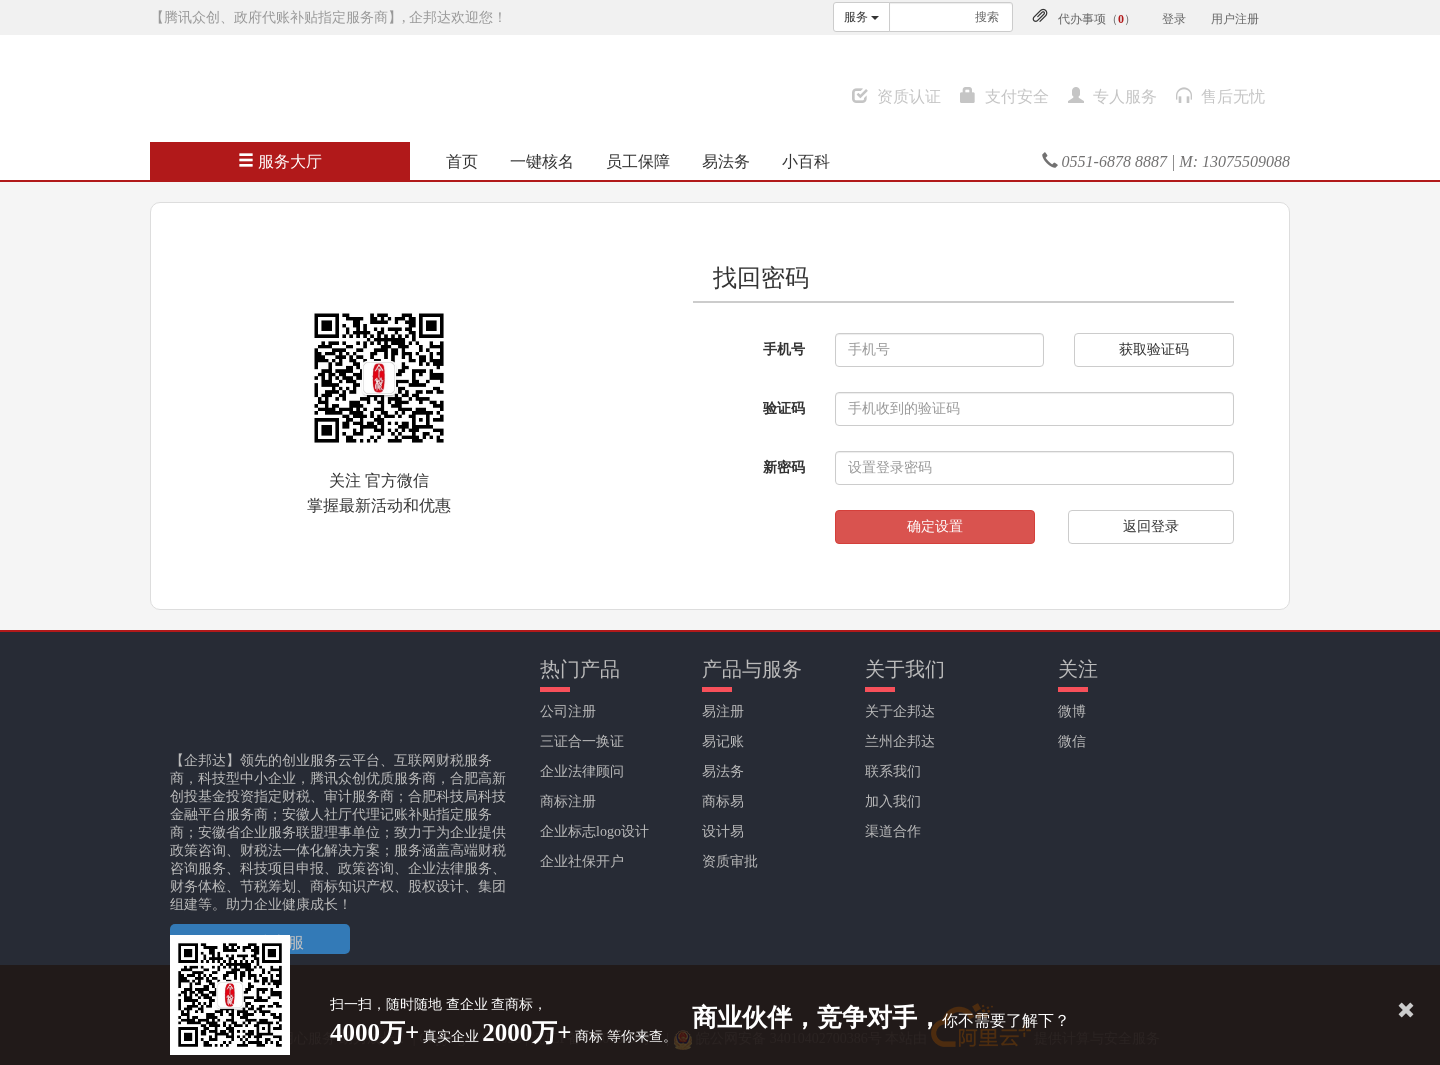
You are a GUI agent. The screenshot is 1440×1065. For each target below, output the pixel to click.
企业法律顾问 (582, 771)
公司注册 (568, 711)
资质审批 (730, 861)
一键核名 (542, 161)
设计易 (723, 831)
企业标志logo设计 (594, 831)
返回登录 (1151, 526)
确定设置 (935, 526)
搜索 (987, 17)
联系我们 (893, 771)
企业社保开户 (582, 861)
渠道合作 (893, 831)
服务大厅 (280, 161)
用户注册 (1235, 19)
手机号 (784, 349)
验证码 (784, 408)
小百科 (806, 161)
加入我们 (893, 801)
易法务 (726, 161)
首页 (462, 161)
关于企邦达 (900, 711)
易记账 (723, 741)
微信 (1072, 741)
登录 (1174, 19)
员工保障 (638, 161)
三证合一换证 (582, 741)
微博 (1072, 711)
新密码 (784, 467)
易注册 (723, 711)
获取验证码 (1154, 349)
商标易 (723, 801)
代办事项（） (1097, 19)
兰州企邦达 (900, 741)
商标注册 (568, 801)
